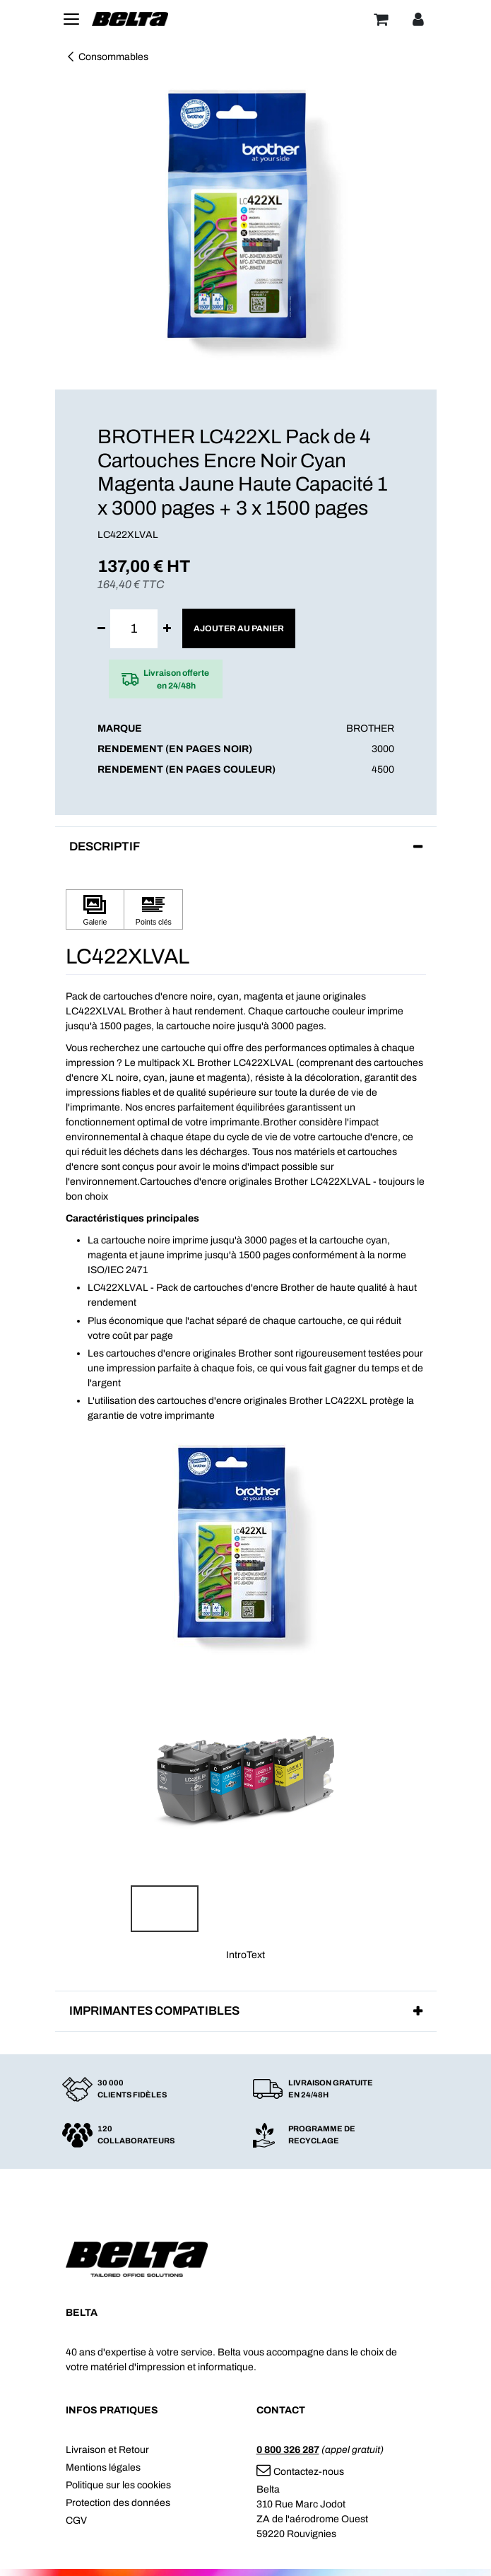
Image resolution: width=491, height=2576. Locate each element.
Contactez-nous (300, 2471)
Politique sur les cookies (118, 2485)
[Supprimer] (101, 628)
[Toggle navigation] (71, 19)
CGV (76, 2520)
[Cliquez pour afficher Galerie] (95, 909)
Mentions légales (103, 2467)
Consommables (107, 57)
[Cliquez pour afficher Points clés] (153, 909)
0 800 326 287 (287, 2450)
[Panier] (381, 19)
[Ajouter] (167, 628)
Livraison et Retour (107, 2450)
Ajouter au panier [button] (239, 628)
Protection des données (118, 2503)
